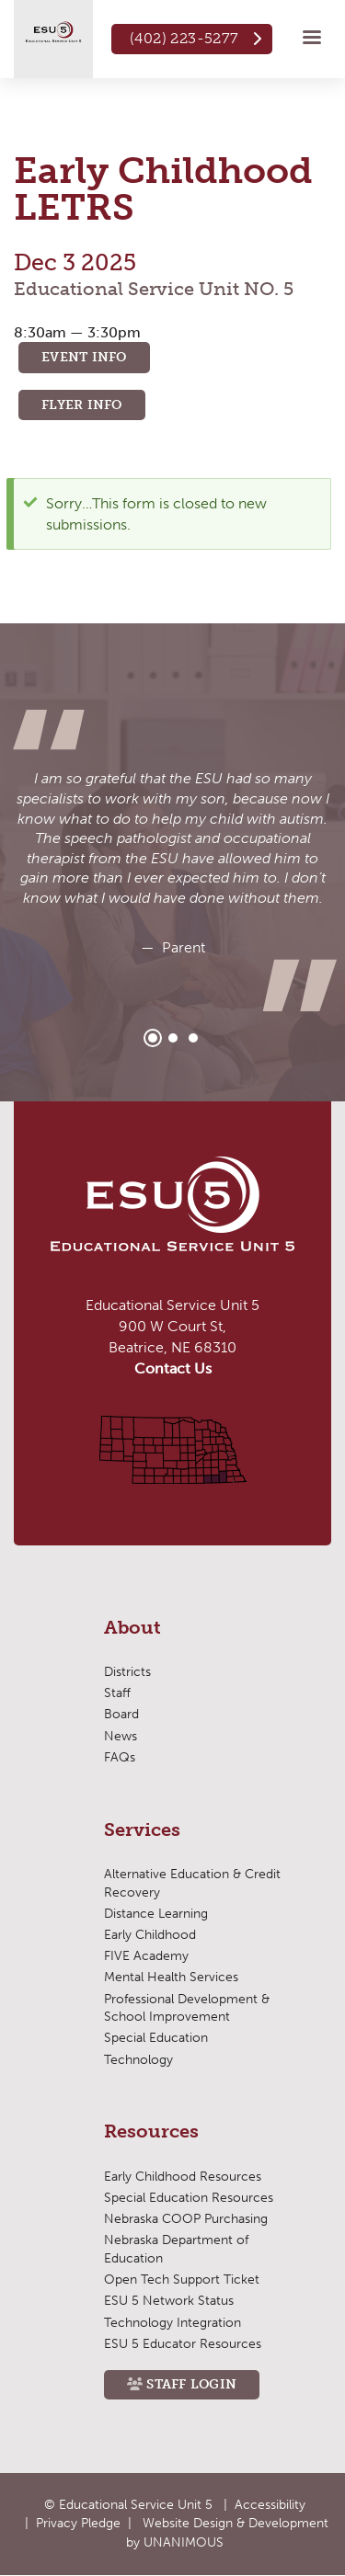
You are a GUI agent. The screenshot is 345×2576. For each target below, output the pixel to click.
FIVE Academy (146, 1956)
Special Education (156, 2038)
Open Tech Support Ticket (181, 2279)
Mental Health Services (171, 1977)
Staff (117, 1693)
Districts (127, 1672)
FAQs (119, 1757)
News (120, 1736)
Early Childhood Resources (182, 2176)
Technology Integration (172, 2323)
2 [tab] (173, 1038)
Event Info (84, 357)
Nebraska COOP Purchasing (186, 2219)
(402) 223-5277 (184, 38)
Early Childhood (150, 1935)
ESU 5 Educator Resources (182, 2344)
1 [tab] (152, 1038)
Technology (138, 2060)
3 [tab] (193, 1038)
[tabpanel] (172, 863)
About (132, 1628)
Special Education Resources (188, 2198)
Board (121, 1714)
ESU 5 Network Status (169, 2300)
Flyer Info (81, 405)
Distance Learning (156, 1913)
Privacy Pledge (78, 2523)
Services (142, 1830)
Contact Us (173, 1368)
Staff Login (191, 2384)
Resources (151, 2132)
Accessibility (270, 2505)
